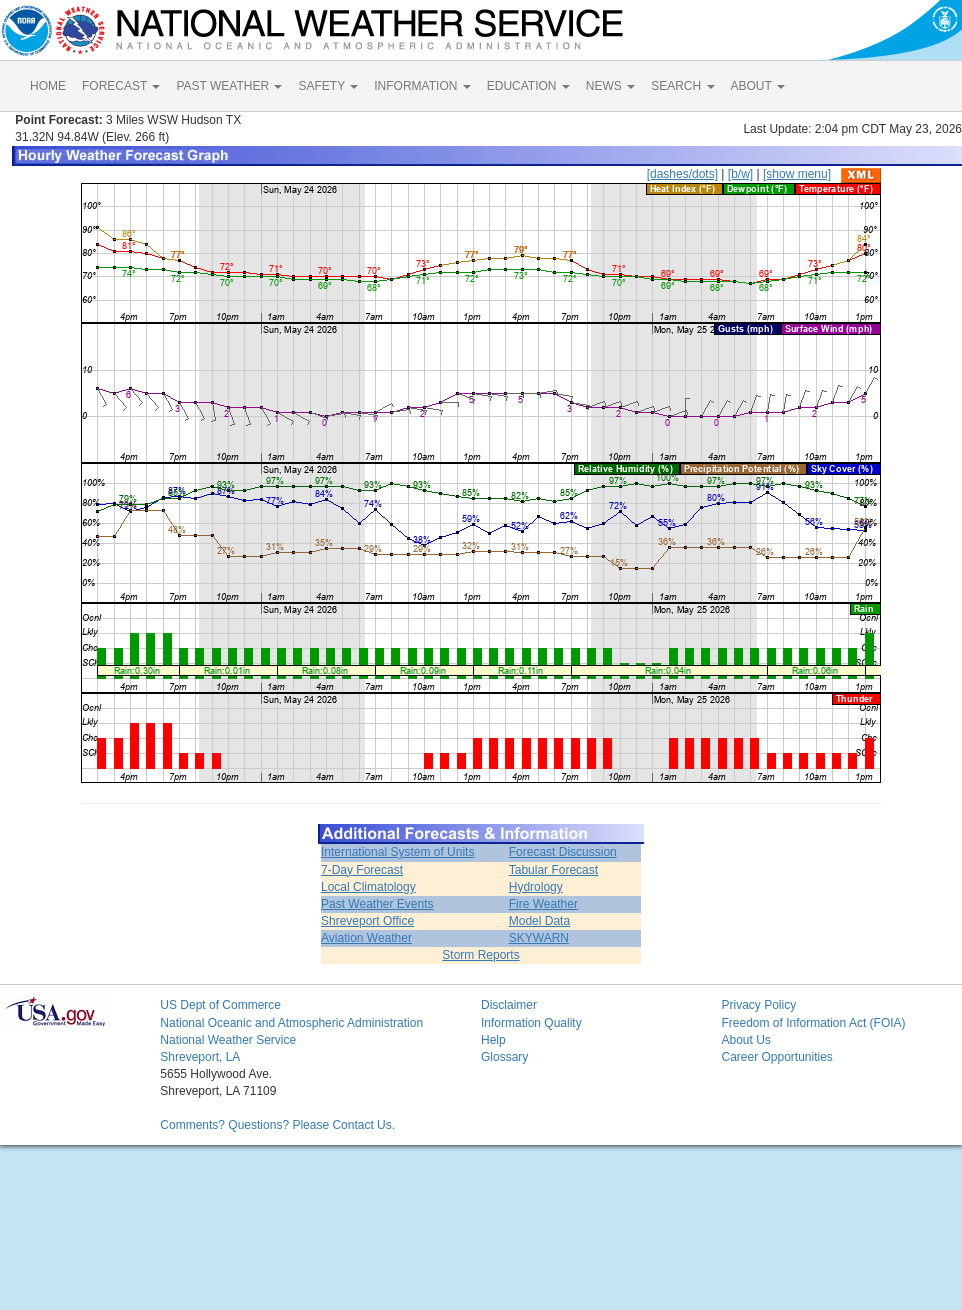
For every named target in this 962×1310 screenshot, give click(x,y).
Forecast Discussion (563, 852)
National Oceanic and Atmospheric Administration (291, 1023)
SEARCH (682, 86)
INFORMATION (422, 86)
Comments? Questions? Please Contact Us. (277, 1125)
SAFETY (328, 86)
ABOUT (758, 86)
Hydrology (536, 887)
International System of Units (397, 852)
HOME (48, 86)
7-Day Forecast (362, 870)
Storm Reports (480, 955)
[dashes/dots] (682, 174)
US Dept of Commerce (220, 1005)
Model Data (539, 921)
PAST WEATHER (229, 86)
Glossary (504, 1057)
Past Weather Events (377, 904)
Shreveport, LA (200, 1057)
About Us (745, 1040)
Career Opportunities (776, 1057)
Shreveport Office (367, 921)
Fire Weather (543, 904)
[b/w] (740, 174)
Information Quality (531, 1023)
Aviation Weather (366, 938)
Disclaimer (509, 1005)
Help (493, 1040)
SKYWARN (539, 938)
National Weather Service (228, 1040)
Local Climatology (368, 887)
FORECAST (121, 86)
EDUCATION (528, 86)
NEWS (610, 86)
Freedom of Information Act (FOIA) (813, 1023)
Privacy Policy (758, 1005)
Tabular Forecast (553, 870)
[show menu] (797, 174)
